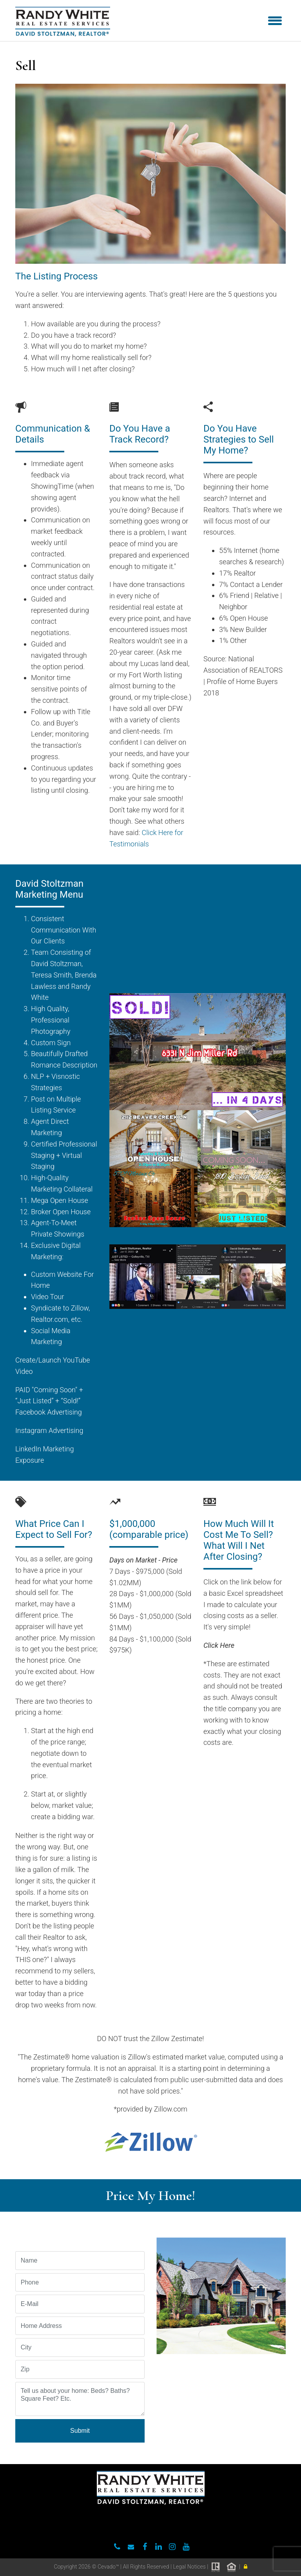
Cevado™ (109, 2566)
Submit (80, 2430)
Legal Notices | (191, 2566)
